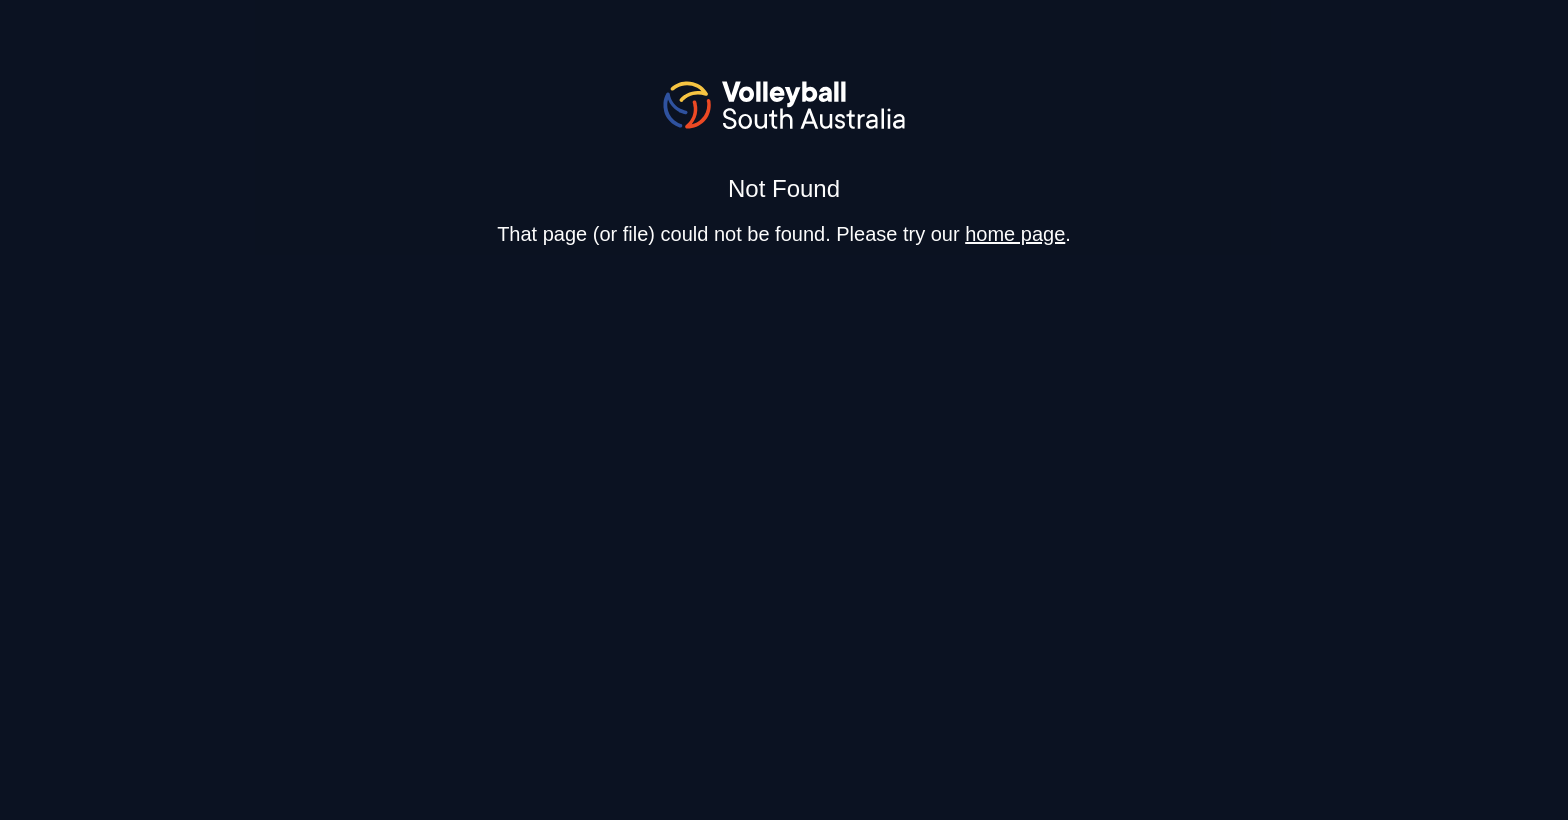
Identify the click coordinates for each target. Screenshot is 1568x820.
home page (1015, 234)
